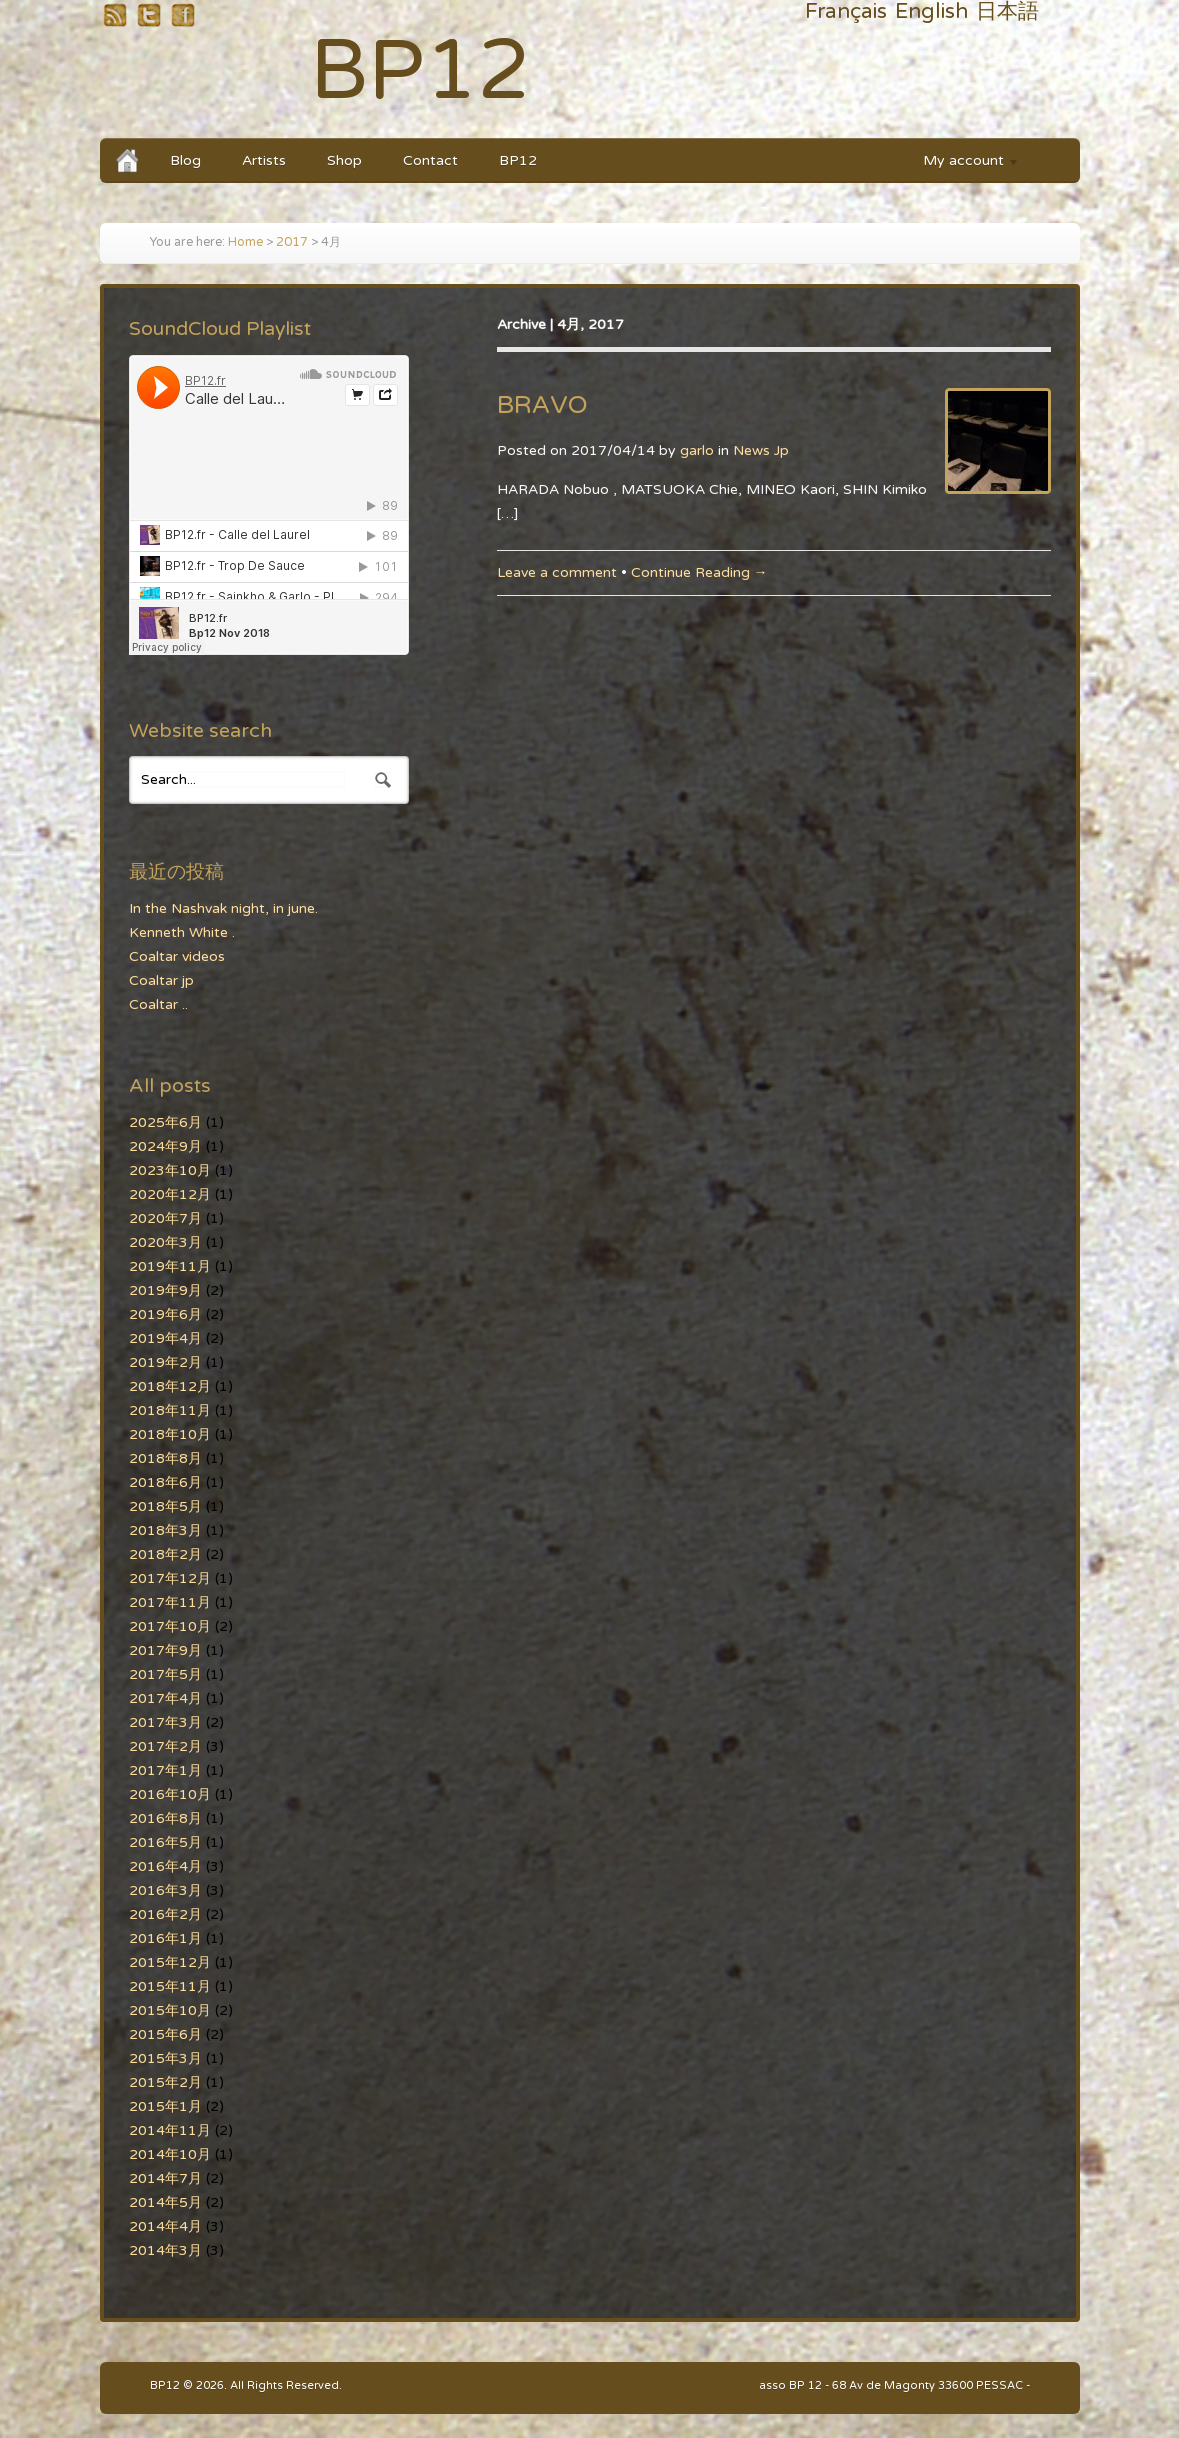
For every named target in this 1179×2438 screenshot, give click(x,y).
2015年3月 (165, 2058)
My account (962, 163)
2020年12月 (170, 1194)
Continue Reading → (699, 572)
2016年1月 (165, 1938)
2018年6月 (165, 1482)
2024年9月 (165, 1146)
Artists (264, 160)
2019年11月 (170, 1266)
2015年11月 (170, 1986)
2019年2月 (165, 1362)
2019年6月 (165, 1314)
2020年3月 (165, 1242)
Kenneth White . (182, 932)
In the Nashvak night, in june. (223, 908)
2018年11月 (170, 1410)
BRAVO (542, 405)
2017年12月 (170, 1578)
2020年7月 (165, 1218)
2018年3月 (165, 1530)
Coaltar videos (177, 956)
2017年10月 (170, 1626)
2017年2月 (165, 1746)
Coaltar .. (158, 1004)
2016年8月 (165, 1818)
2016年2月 (165, 1914)
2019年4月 (165, 1338)
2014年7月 (165, 2178)
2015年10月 (170, 2010)
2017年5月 (165, 1674)
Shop (344, 160)
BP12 (420, 71)
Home (245, 242)
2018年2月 (165, 1554)
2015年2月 (165, 2082)
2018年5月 (165, 1506)
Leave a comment (557, 572)
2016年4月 (165, 1866)
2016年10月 (170, 1794)
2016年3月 (165, 1890)
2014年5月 (165, 2202)
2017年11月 (170, 1602)
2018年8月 (165, 1458)
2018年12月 (170, 1386)
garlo (697, 450)
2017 (292, 242)
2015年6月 (165, 2034)
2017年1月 (165, 1770)
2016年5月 (165, 1842)
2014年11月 (170, 2130)
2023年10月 (170, 1170)
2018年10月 (170, 1434)
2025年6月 (165, 1122)
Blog (185, 160)
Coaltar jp (161, 980)
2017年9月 (165, 1650)
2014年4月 (165, 2226)
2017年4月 (165, 1698)
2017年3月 (165, 1722)
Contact (430, 160)
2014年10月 (170, 2154)
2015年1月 (165, 2106)
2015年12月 (170, 1962)
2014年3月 (165, 2250)
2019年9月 (165, 1290)
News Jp (761, 450)
